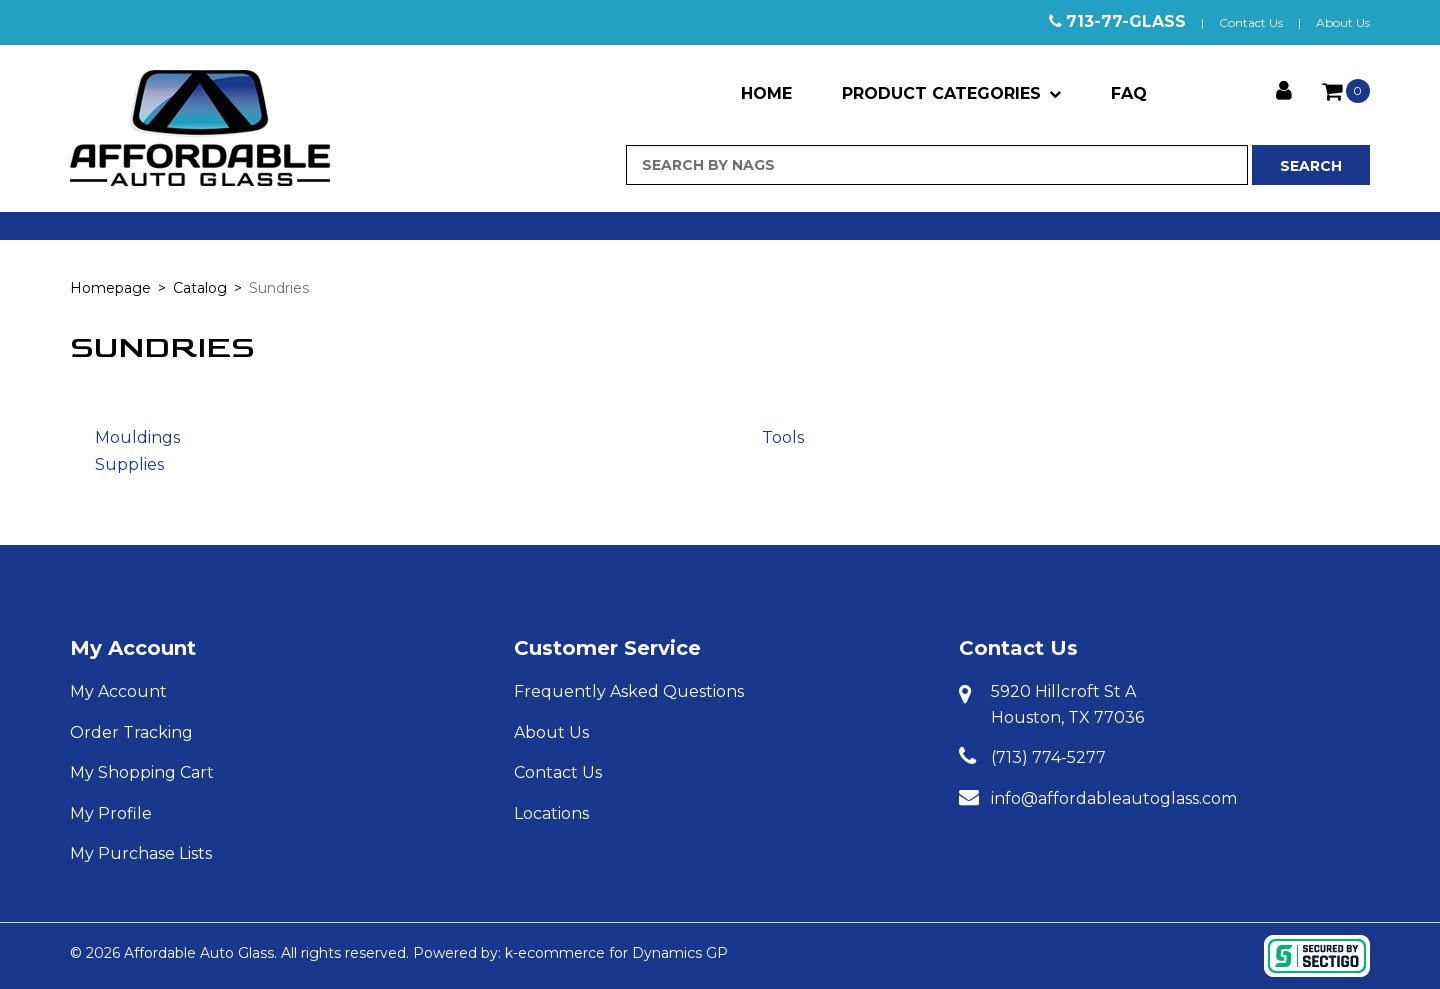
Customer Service (607, 648)
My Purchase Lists (141, 853)
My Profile (111, 813)
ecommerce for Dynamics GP (623, 953)
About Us (1343, 22)
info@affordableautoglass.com (1114, 798)
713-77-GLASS (1126, 21)
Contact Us (1251, 22)
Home (766, 93)
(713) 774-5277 (1048, 757)
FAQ (1129, 93)
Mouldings (137, 437)
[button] (1346, 91)
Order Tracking (131, 732)
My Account (133, 648)
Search (1311, 166)
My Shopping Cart (142, 772)
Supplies (129, 464)
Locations (551, 813)
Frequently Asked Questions (629, 691)
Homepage (110, 288)
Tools (783, 437)
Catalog (200, 288)
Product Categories (951, 93)
